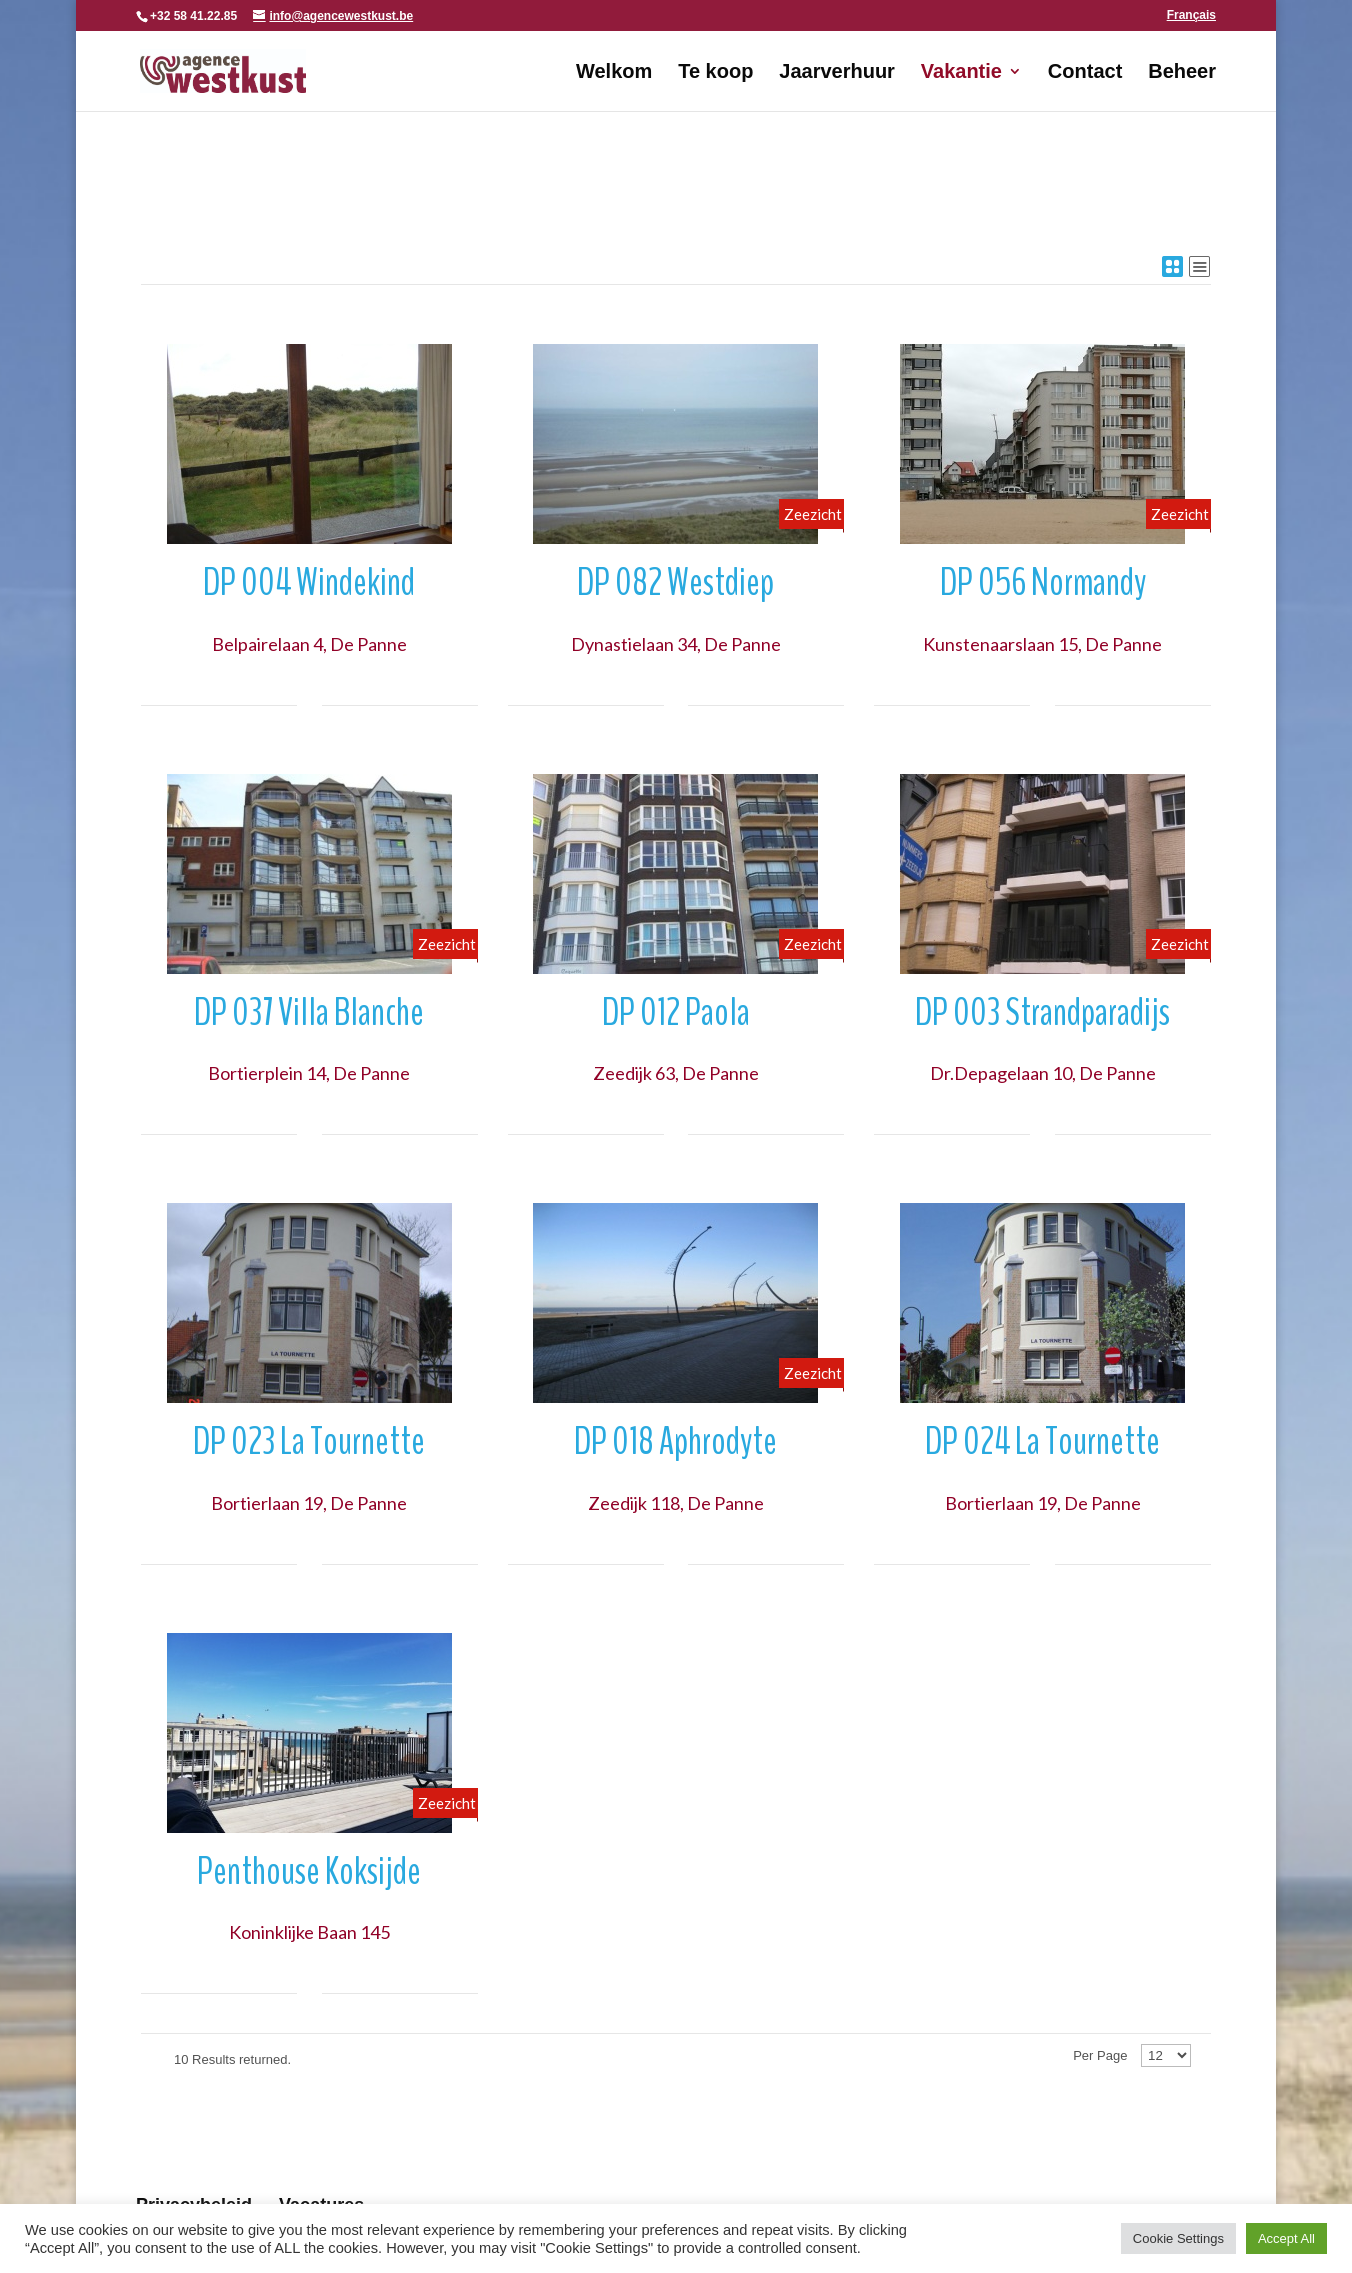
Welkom (614, 73)
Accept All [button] (1286, 2238)
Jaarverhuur (837, 73)
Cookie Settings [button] (1178, 2238)
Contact (1085, 73)
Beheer (1182, 73)
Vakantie (961, 73)
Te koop (715, 73)
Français (1191, 15)
